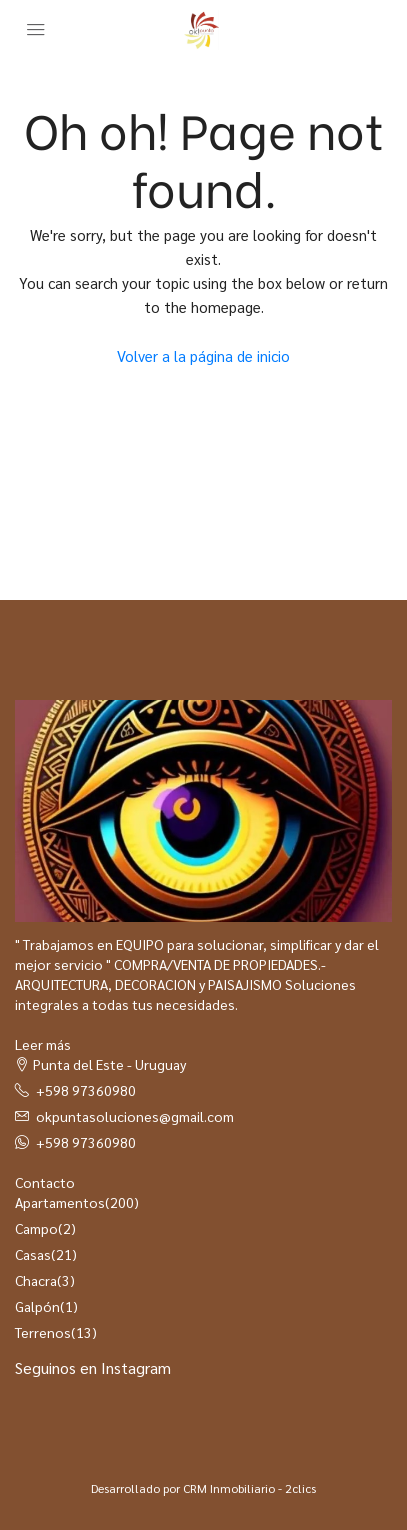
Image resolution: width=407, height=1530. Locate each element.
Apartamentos (60, 1202)
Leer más (43, 1044)
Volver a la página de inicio (203, 355)
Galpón (37, 1306)
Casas (33, 1254)
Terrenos (43, 1332)
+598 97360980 (86, 1090)
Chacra (36, 1280)
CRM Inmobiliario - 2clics (249, 1488)
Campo (36, 1228)
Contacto (45, 1182)
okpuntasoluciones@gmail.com (135, 1116)
